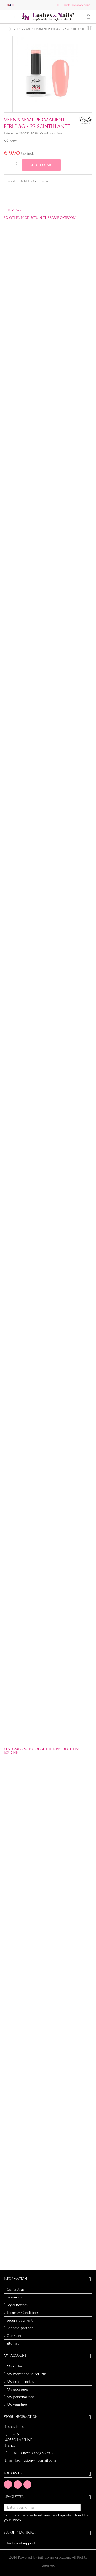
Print (10, 181)
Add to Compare (34, 181)
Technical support (21, 2543)
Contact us (15, 2289)
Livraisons (14, 2297)
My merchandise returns (26, 2374)
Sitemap (13, 2343)
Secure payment (20, 2320)
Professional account (77, 5)
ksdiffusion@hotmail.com (35, 2460)
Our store (14, 2335)
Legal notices (17, 2305)
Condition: (47, 133)
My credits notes (20, 2381)
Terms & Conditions (22, 2312)
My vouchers (17, 2404)
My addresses (17, 2389)
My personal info (20, 2397)
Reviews (14, 210)
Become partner (20, 2328)
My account (15, 2355)
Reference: (11, 133)
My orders (15, 2366)
